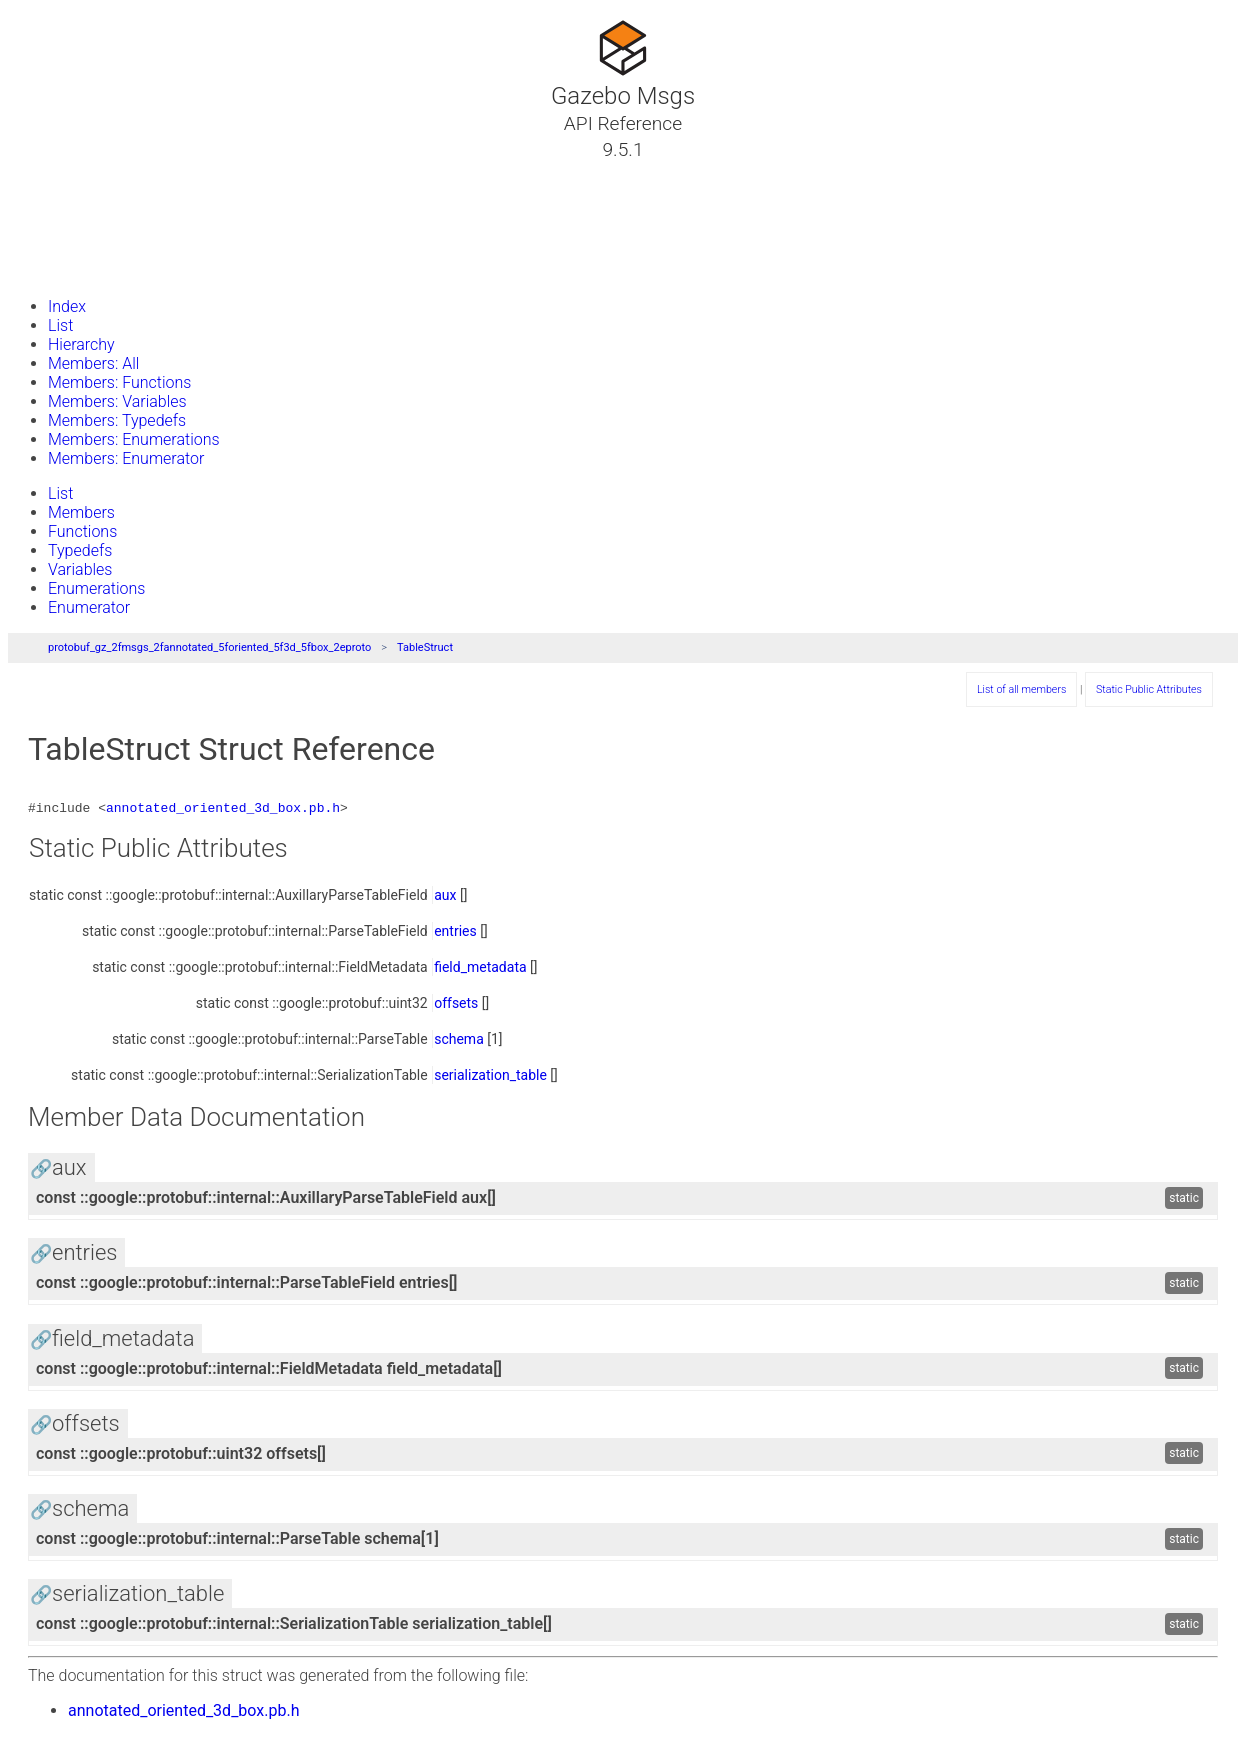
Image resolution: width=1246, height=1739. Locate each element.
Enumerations (96, 588)
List (60, 325)
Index (67, 306)
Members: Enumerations (134, 439)
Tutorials (67, 173)
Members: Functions (119, 382)
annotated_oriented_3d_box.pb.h (223, 810)
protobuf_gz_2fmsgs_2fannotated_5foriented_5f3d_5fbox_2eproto (209, 647)
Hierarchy (81, 344)
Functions (82, 531)
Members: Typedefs (117, 420)
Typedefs (80, 550)
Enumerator (89, 607)
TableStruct (425, 647)
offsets (456, 1006)
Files (53, 245)
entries (455, 934)
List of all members (1021, 689)
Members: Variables (117, 401)
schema (459, 1042)
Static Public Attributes (1149, 689)
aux (445, 898)
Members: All (93, 363)
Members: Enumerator (126, 458)
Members (81, 512)
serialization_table (490, 1078)
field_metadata (480, 970)
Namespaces (83, 221)
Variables (80, 569)
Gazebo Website (94, 269)
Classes (64, 197)
